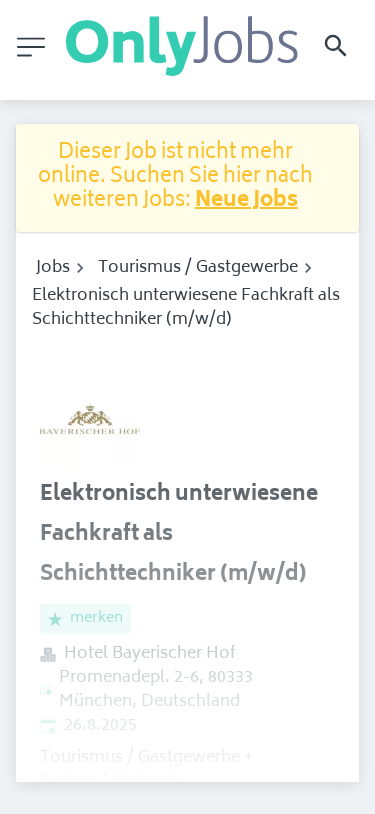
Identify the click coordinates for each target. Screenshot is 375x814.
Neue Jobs (246, 201)
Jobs (53, 268)
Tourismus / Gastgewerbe (198, 268)
